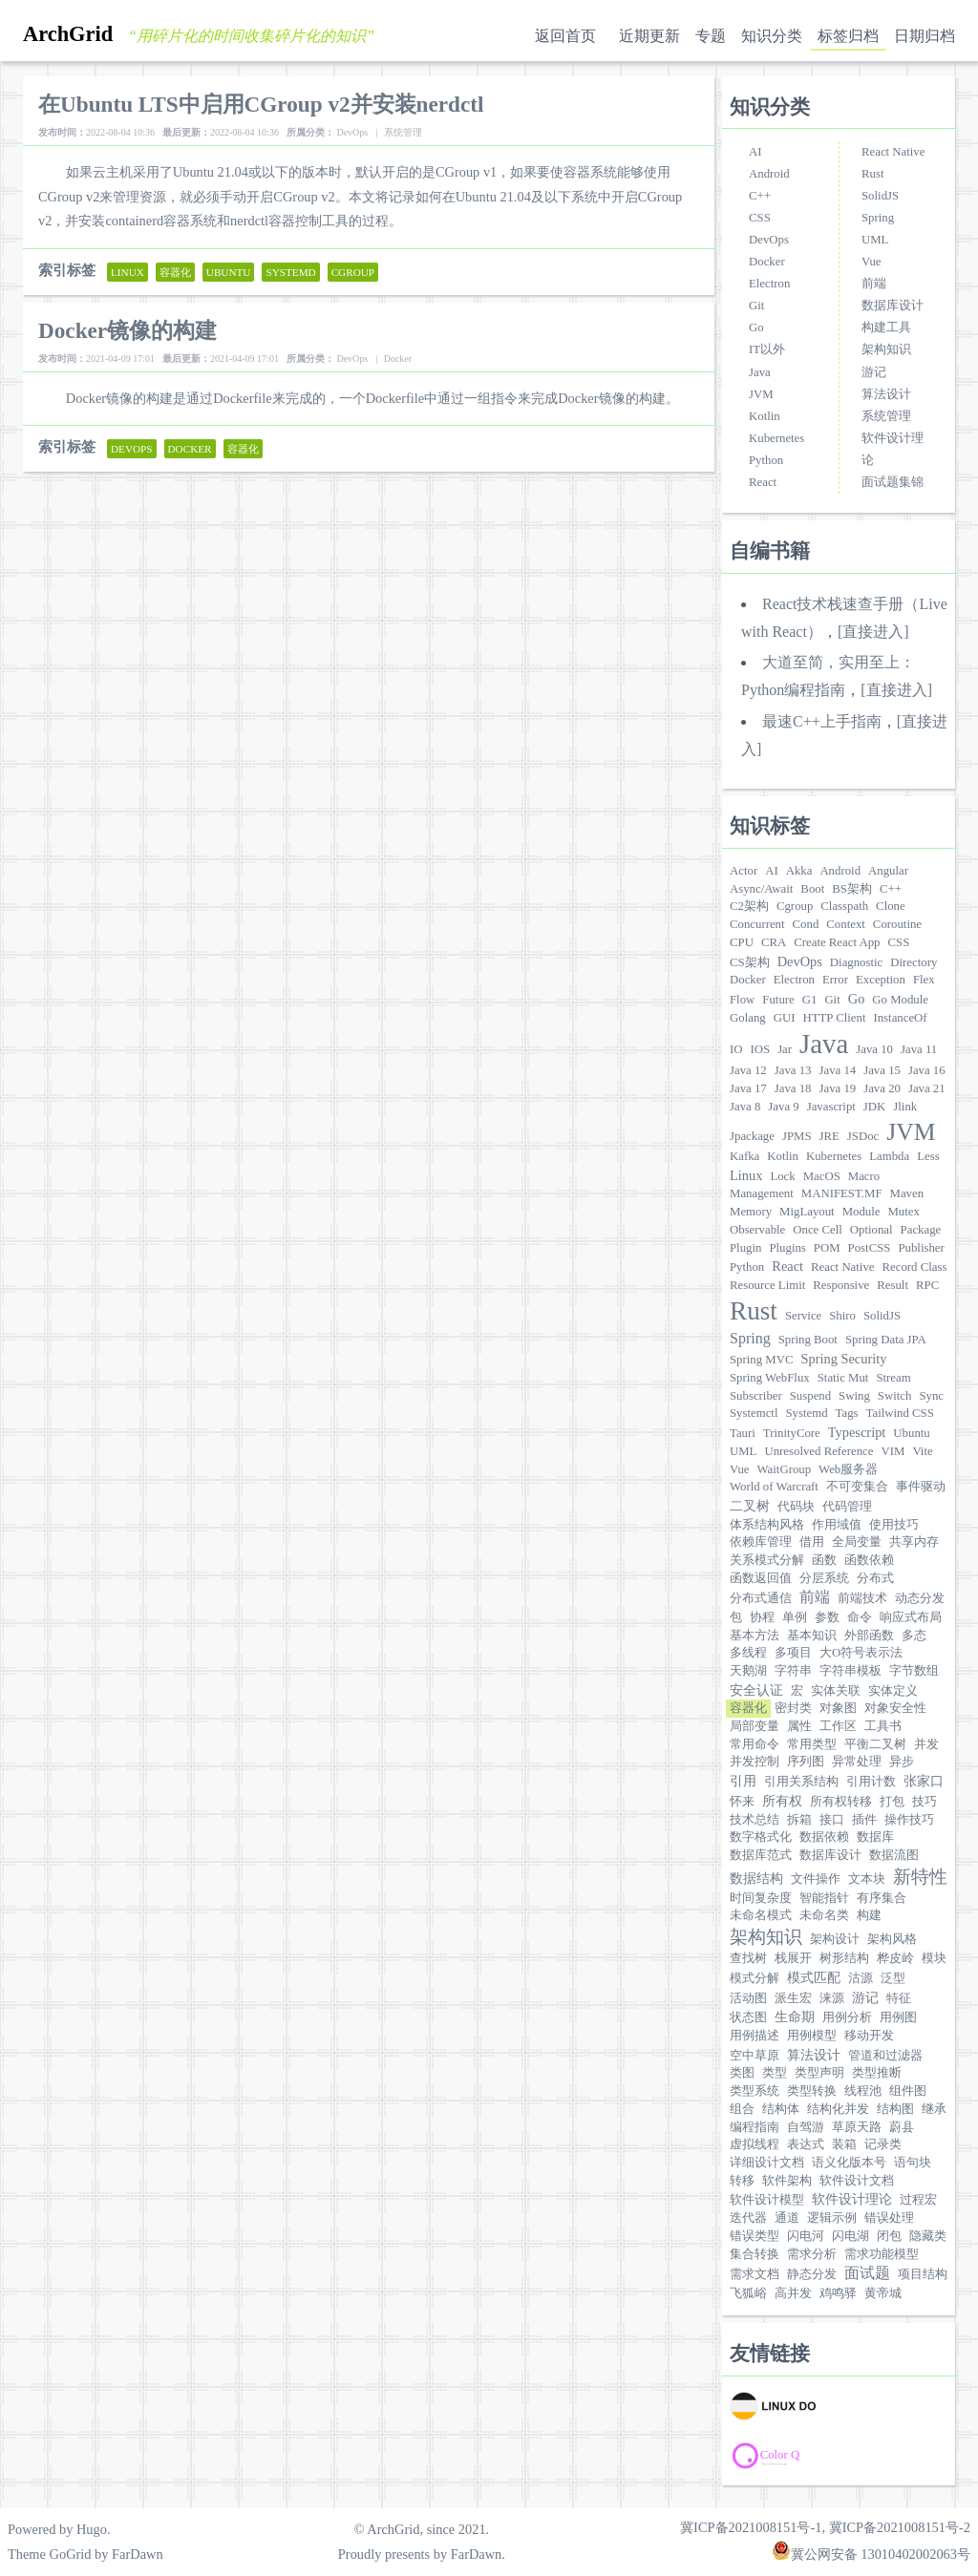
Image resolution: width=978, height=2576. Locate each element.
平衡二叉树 (875, 1744)
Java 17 (748, 1088)
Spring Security (843, 1358)
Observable (757, 1229)
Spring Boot (808, 1339)
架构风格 (892, 1939)
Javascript (831, 1106)
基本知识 (812, 1635)
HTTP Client (833, 1017)
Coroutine (897, 924)
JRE (829, 1136)
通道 (787, 2218)
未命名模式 (761, 1915)
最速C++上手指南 (822, 721)
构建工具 (886, 327)
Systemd (806, 1413)
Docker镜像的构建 (127, 330)
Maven (907, 1193)
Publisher (921, 1248)
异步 (901, 1761)
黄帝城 (883, 2293)
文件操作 (815, 1879)
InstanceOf (899, 1017)
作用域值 (836, 1524)
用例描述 (754, 2035)
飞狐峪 (748, 2293)
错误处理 (889, 2218)
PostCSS (869, 1248)
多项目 (793, 1652)
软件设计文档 (856, 2180)
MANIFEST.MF (841, 1193)
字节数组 (914, 1671)
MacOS (821, 1176)
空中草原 (754, 2055)
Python (766, 460)
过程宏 (918, 2199)
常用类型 (812, 1744)
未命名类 (824, 1915)
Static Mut (843, 1377)
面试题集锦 (892, 482)
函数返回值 (761, 1578)
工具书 (883, 1726)
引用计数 (871, 1781)
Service (803, 1315)
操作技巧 (909, 1819)
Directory (913, 962)
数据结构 (756, 1878)
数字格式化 (761, 1837)
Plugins (787, 1248)
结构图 (895, 2109)
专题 (710, 36)
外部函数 (869, 1635)
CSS (760, 217)
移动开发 (869, 2035)
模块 (934, 1958)
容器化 (748, 1708)
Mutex (903, 1211)
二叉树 (750, 1505)
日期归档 (924, 36)
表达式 (805, 2144)
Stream (893, 1377)
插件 (864, 1819)
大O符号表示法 (861, 1652)
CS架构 (750, 962)
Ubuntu (911, 1433)
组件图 (907, 2091)
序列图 (805, 1761)
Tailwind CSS (900, 1413)
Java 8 (745, 1106)
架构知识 (886, 349)
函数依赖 (869, 1560)
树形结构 (844, 1958)
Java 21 (927, 1088)
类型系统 (754, 2091)
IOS (761, 1049)
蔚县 (901, 2127)
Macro (864, 1176)
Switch (895, 1396)
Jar (784, 1049)
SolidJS (880, 195)
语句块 (912, 2162)
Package (921, 1229)
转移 (742, 2180)
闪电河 (805, 2236)
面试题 (867, 2273)
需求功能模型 (881, 2254)
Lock (782, 1176)
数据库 (875, 1837)
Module (861, 1211)
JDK (874, 1106)
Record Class (914, 1267)
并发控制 (754, 1761)
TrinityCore (791, 1433)
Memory (751, 1211)
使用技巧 (894, 1524)
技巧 (924, 1801)
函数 (824, 1560)
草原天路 (857, 2127)
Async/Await (761, 889)
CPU (742, 942)
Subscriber (756, 1396)
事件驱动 (921, 1486)
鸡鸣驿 (838, 2293)
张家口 (924, 1780)
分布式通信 (761, 1598)
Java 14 (837, 1070)
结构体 (780, 2109)
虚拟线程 (754, 2144)
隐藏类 (927, 2236)
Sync (931, 1396)
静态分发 (812, 2274)
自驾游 (805, 2127)
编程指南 (754, 2127)
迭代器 (748, 2218)
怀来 (742, 1801)
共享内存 (914, 1542)
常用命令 (754, 1744)
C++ (760, 195)
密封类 (793, 1708)
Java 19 (837, 1088)
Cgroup (794, 906)
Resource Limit (767, 1285)
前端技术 (862, 1598)
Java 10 (874, 1049)
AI (755, 151)
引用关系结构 (801, 1781)
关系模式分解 (767, 1560)
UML (874, 239)
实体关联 (836, 1691)
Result (892, 1285)
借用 (811, 1542)
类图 (742, 2073)
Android (769, 173)
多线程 (748, 1652)
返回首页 (565, 36)
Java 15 (882, 1070)
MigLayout (807, 1211)
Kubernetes (776, 438)
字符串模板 (850, 1671)
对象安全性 (895, 1708)
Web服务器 (848, 1469)
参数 (827, 1617)
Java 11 (919, 1049)
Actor (743, 870)
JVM (761, 394)
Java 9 (783, 1106)
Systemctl (753, 1413)
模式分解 (754, 1978)
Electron (769, 283)
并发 (926, 1744)
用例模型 (812, 2035)
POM (827, 1248)
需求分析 (812, 2254)
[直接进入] (873, 631)
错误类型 (754, 2236)
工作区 (838, 1726)
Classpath (844, 906)
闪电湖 (850, 2236)
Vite (922, 1451)
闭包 (889, 2236)
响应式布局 (911, 1617)
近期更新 (649, 36)
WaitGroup (784, 1469)
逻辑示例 (832, 2218)
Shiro (842, 1315)
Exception (880, 979)
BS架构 (852, 889)
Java (760, 372)
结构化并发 (838, 2109)
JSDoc (863, 1136)
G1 (810, 999)
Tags (847, 1413)
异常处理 (857, 1761)
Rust (872, 173)
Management (762, 1193)
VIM (893, 1451)
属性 (799, 1726)
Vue (871, 261)
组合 (742, 2109)
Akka (799, 870)
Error (835, 979)
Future (778, 999)
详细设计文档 (767, 2162)
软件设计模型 (767, 2199)
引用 (743, 1780)
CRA (773, 942)
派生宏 (793, 1998)
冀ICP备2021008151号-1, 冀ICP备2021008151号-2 (825, 2527)
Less (928, 1156)
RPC (927, 1285)
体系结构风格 (767, 1524)
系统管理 (886, 416)
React (762, 482)
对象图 (838, 1708)
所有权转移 (841, 1801)
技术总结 (754, 1819)
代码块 (796, 1506)
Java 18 (793, 1088)
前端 (873, 283)
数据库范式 (761, 1855)
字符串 (793, 1671)
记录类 (883, 2144)
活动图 (748, 1998)
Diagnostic (856, 962)
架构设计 (835, 1939)
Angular (888, 870)
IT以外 (767, 349)
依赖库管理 (761, 1542)
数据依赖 (824, 1837)
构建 (869, 1915)
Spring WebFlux (770, 1377)
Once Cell (817, 1229)
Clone (890, 906)
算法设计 (886, 394)
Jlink (905, 1106)
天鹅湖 (748, 1671)
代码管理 (847, 1506)
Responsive (841, 1285)
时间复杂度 (761, 1898)
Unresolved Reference (818, 1451)
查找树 (748, 1958)
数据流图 (894, 1855)
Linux (746, 1175)
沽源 (860, 1978)
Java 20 (882, 1088)
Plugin (745, 1248)
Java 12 (748, 1070)
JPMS (797, 1136)
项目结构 (922, 2274)
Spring (877, 217)
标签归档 (848, 36)
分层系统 (824, 1578)
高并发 (793, 2293)
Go (756, 327)
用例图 (898, 2017)
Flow (742, 999)
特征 (898, 1998)
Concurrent (757, 924)
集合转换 (754, 2254)
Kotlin (764, 416)
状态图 (748, 2017)
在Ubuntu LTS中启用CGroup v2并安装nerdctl (260, 104)
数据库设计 (892, 305)
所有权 (782, 1800)
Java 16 (927, 1070)
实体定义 (893, 1691)
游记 (873, 372)
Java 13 (793, 1070)
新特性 (920, 1877)
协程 (762, 1617)
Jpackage (752, 1136)
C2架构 (749, 906)
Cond (806, 924)
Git (756, 305)
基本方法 (754, 1635)
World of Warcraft (774, 1486)
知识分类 (771, 36)
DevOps (769, 239)
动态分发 (920, 1598)
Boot (812, 889)
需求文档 (754, 2274)
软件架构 (787, 2180)
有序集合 (881, 1898)
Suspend (810, 1396)
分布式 (875, 1578)
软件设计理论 (852, 2198)
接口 (831, 1819)
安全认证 (756, 1690)
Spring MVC (761, 1359)
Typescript (857, 1432)
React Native (893, 151)
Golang (748, 1017)
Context (845, 924)
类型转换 (812, 2091)
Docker (767, 261)
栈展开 (793, 1958)
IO (736, 1049)
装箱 (844, 2144)
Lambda (889, 1156)
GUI (785, 1017)
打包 (892, 1801)
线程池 (863, 2091)
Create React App (837, 942)
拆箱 (799, 1819)
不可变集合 (857, 1486)
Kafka (744, 1156)
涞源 (831, 1998)
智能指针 (824, 1898)
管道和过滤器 (885, 2055)
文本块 (866, 1879)
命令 (859, 1617)
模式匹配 (813, 1977)
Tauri (742, 1433)
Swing (854, 1396)
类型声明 (819, 2073)
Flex (924, 979)
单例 (794, 1617)
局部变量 (754, 1726)
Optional (871, 1229)
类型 (774, 2073)
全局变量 (857, 1542)
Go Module (900, 999)
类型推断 (877, 2073)
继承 (934, 2109)
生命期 (795, 2016)
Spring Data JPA (885, 1339)
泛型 (893, 1978)
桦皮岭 (895, 1958)
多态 (914, 1635)
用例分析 (847, 2017)
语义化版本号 (849, 2162)
